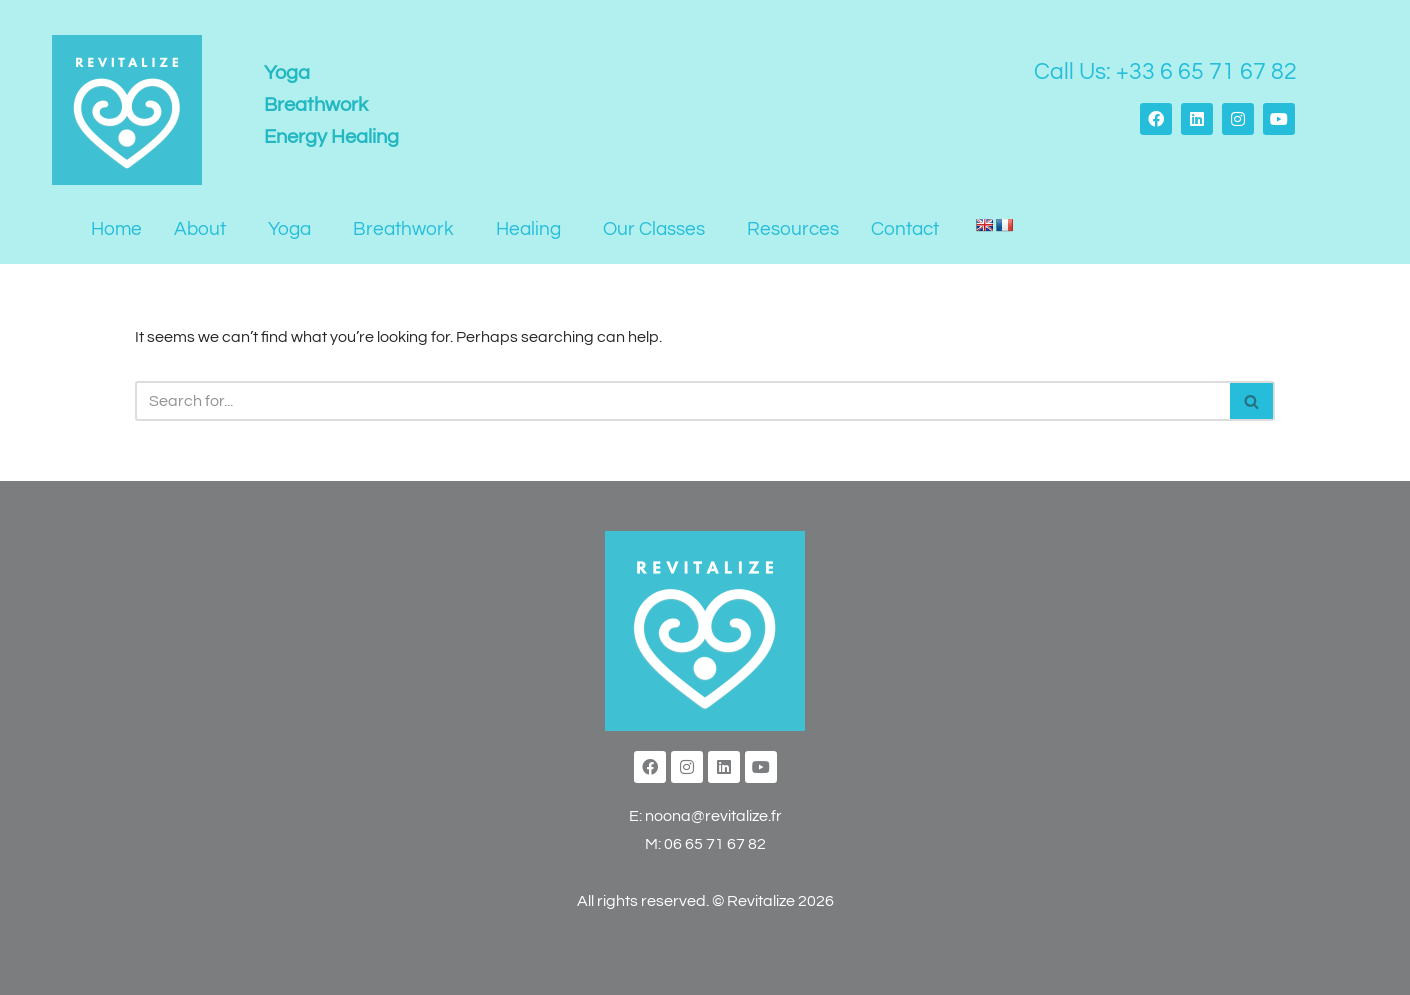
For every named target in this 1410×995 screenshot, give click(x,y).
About (200, 229)
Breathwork (403, 229)
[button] (205, 229)
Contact (905, 229)
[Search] (682, 401)
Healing (528, 229)
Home (116, 229)
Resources (793, 229)
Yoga (289, 229)
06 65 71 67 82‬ (715, 844)
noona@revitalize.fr (713, 816)
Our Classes (654, 229)
